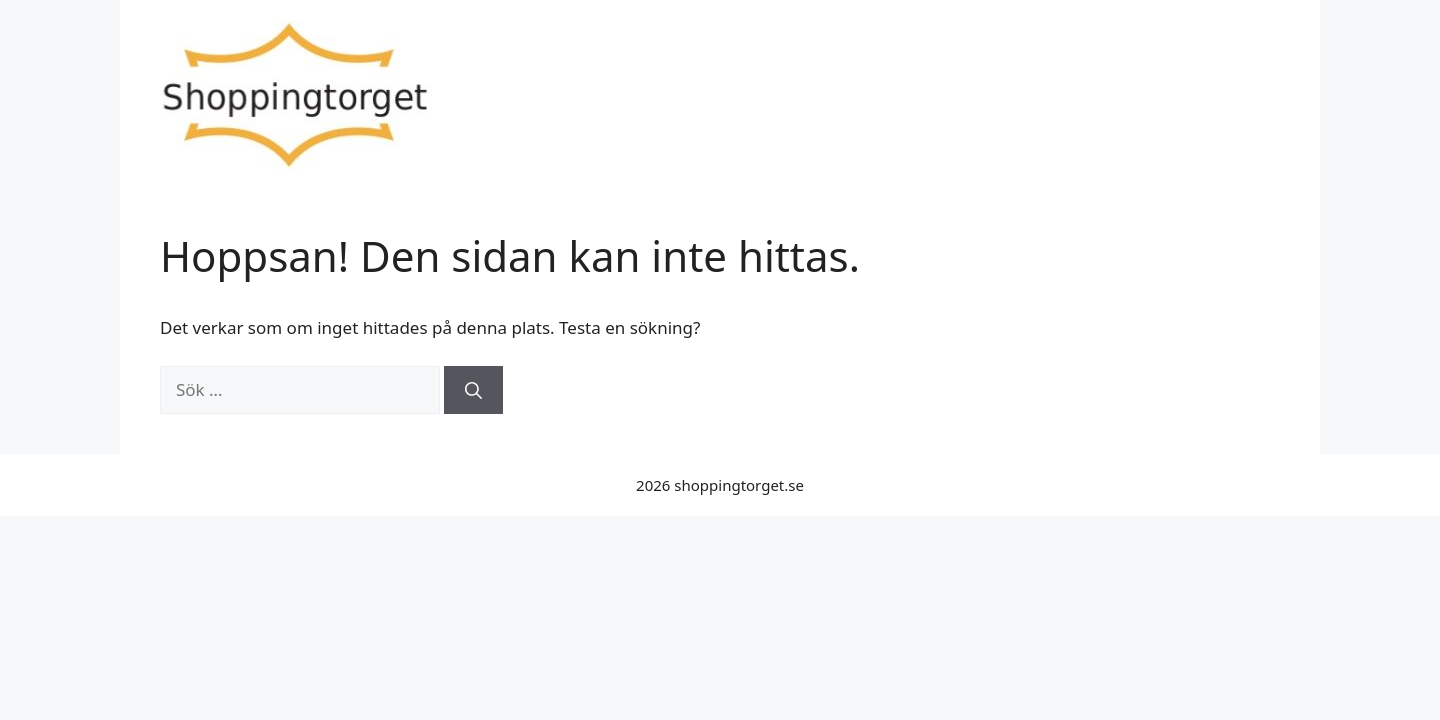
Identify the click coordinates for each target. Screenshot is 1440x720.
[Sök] (473, 390)
